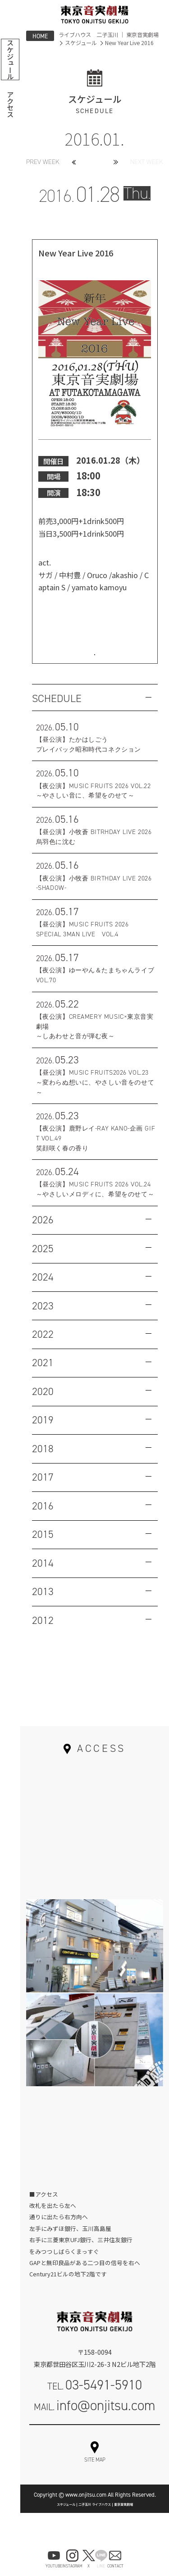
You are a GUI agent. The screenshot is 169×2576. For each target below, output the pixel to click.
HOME (40, 36)
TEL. (94, 2399)
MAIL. (95, 2420)
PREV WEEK (42, 162)
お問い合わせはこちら (95, 658)
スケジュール (81, 43)
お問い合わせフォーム (95, 2451)
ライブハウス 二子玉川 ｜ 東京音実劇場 (109, 35)
